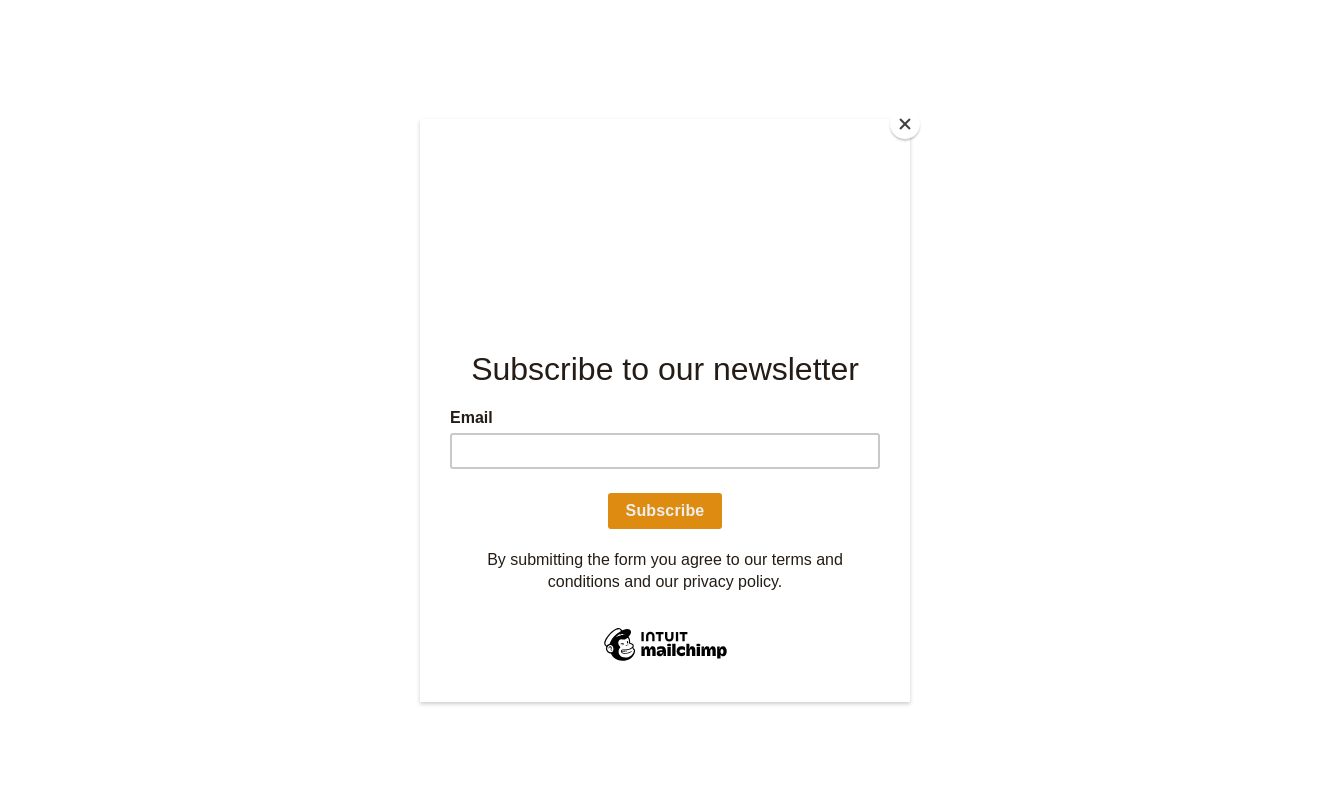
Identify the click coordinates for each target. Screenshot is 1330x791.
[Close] (905, 124)
